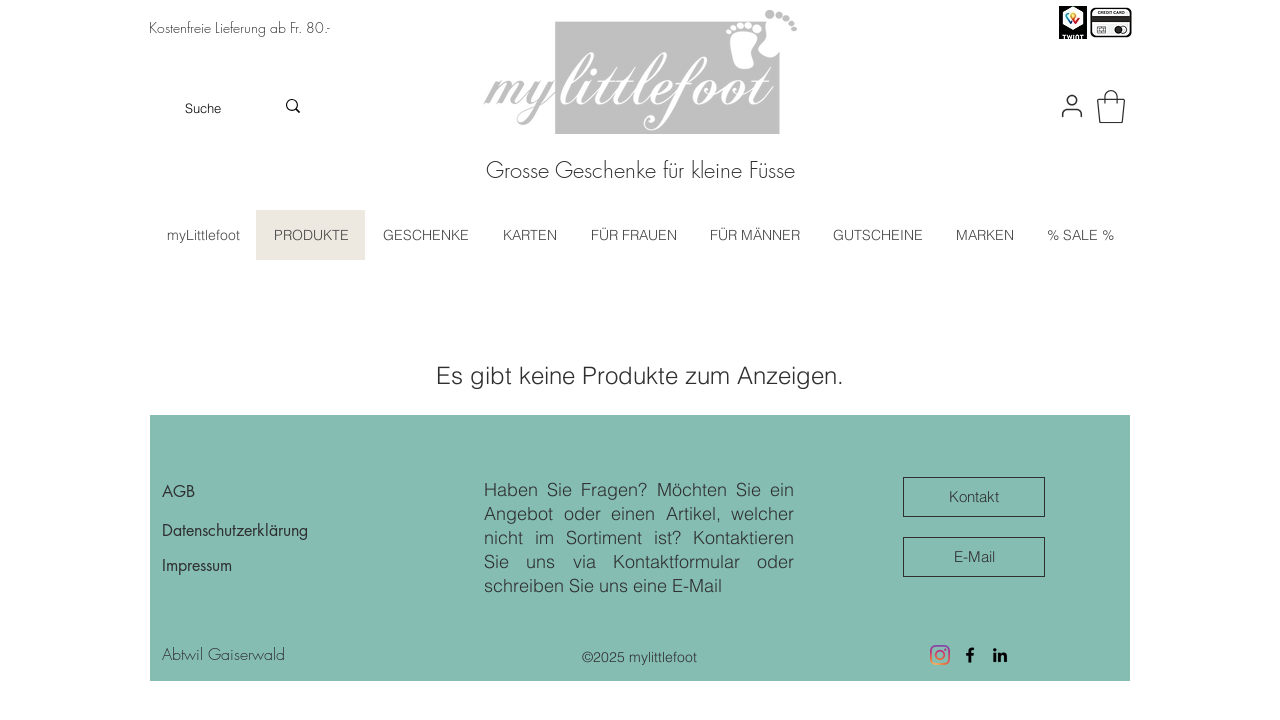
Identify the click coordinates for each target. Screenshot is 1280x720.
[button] (1111, 106)
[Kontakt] (974, 497)
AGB (178, 491)
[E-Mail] (974, 557)
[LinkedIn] (1000, 655)
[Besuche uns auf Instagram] (940, 655)
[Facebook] (970, 655)
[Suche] (204, 108)
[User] (1071, 106)
